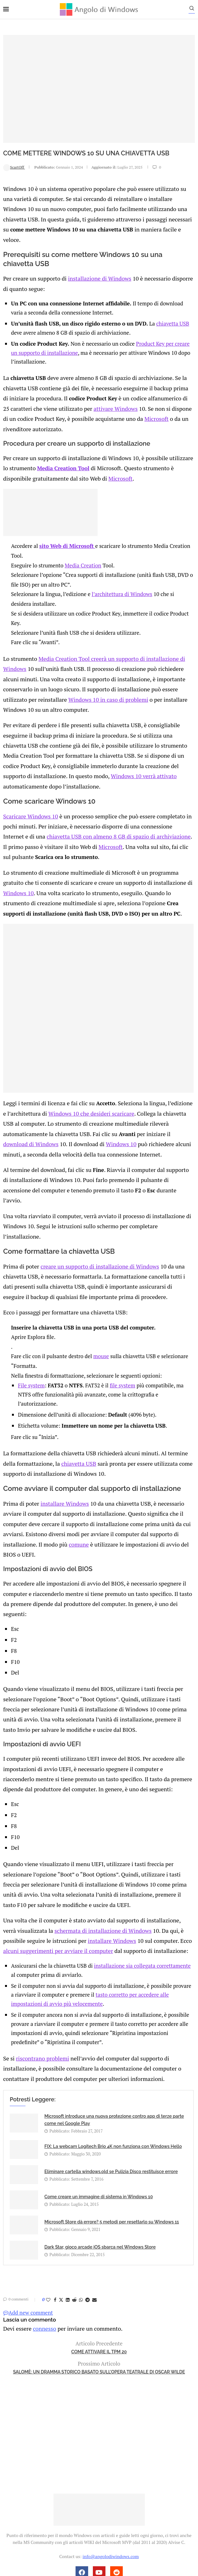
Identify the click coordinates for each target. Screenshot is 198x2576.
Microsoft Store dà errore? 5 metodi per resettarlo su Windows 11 (111, 2111)
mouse (104, 1284)
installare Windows (61, 1429)
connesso (42, 2217)
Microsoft (134, 401)
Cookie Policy (116, 2477)
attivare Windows (102, 391)
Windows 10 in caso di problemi (69, 676)
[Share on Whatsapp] (81, 2189)
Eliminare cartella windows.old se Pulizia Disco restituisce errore (111, 2060)
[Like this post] (48, 2189)
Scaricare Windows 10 (29, 779)
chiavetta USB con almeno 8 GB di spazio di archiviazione (87, 798)
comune (12, 1467)
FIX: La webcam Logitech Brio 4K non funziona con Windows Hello (113, 2035)
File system (34, 1313)
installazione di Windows (94, 264)
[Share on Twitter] (61, 2189)
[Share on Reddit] (74, 2189)
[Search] (195, 10)
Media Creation (86, 545)
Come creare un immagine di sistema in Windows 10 (98, 2085)
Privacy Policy (82, 2477)
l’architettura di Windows (125, 574)
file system (126, 1313)
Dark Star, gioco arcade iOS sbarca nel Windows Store (100, 2136)
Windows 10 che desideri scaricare (82, 1069)
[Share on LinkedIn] (68, 2189)
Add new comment (28, 2201)
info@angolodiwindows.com (110, 2445)
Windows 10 (177, 841)
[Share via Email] (94, 2189)
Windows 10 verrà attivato (68, 749)
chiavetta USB (176, 309)
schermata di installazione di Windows (84, 1822)
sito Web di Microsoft (71, 526)
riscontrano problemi (40, 1948)
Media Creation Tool (55, 449)
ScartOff (14, 166)
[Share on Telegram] (87, 2189)
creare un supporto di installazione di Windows (94, 1196)
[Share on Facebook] (55, 2189)
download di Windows (141, 1088)
